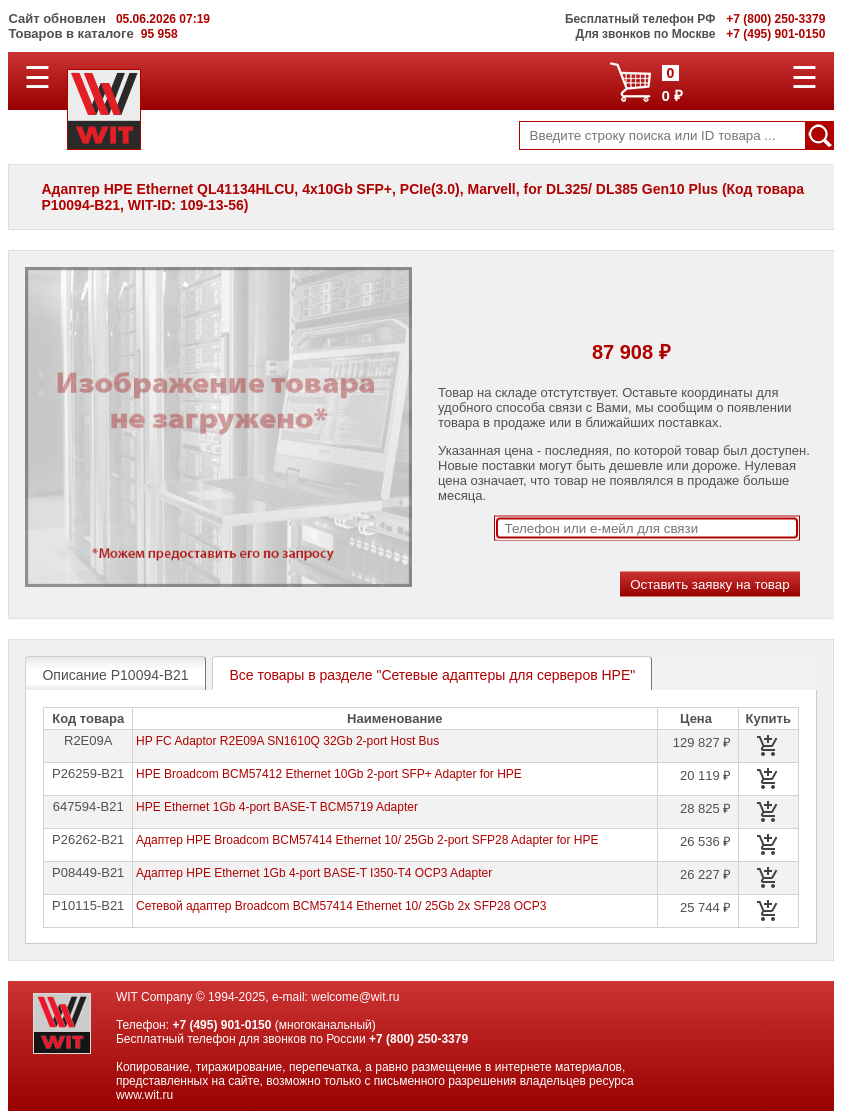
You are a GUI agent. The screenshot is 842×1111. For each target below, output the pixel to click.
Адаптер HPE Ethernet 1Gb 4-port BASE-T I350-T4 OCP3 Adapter (314, 873)
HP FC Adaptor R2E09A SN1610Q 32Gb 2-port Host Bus (287, 741)
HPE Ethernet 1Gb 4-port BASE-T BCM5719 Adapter (277, 807)
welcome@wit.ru (355, 997)
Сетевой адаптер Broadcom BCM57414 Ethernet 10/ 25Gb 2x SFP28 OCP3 (341, 906)
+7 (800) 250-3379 (418, 1039)
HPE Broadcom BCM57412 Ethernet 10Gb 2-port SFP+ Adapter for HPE (329, 774)
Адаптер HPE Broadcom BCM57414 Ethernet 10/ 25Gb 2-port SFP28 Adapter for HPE (367, 840)
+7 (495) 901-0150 (221, 1025)
